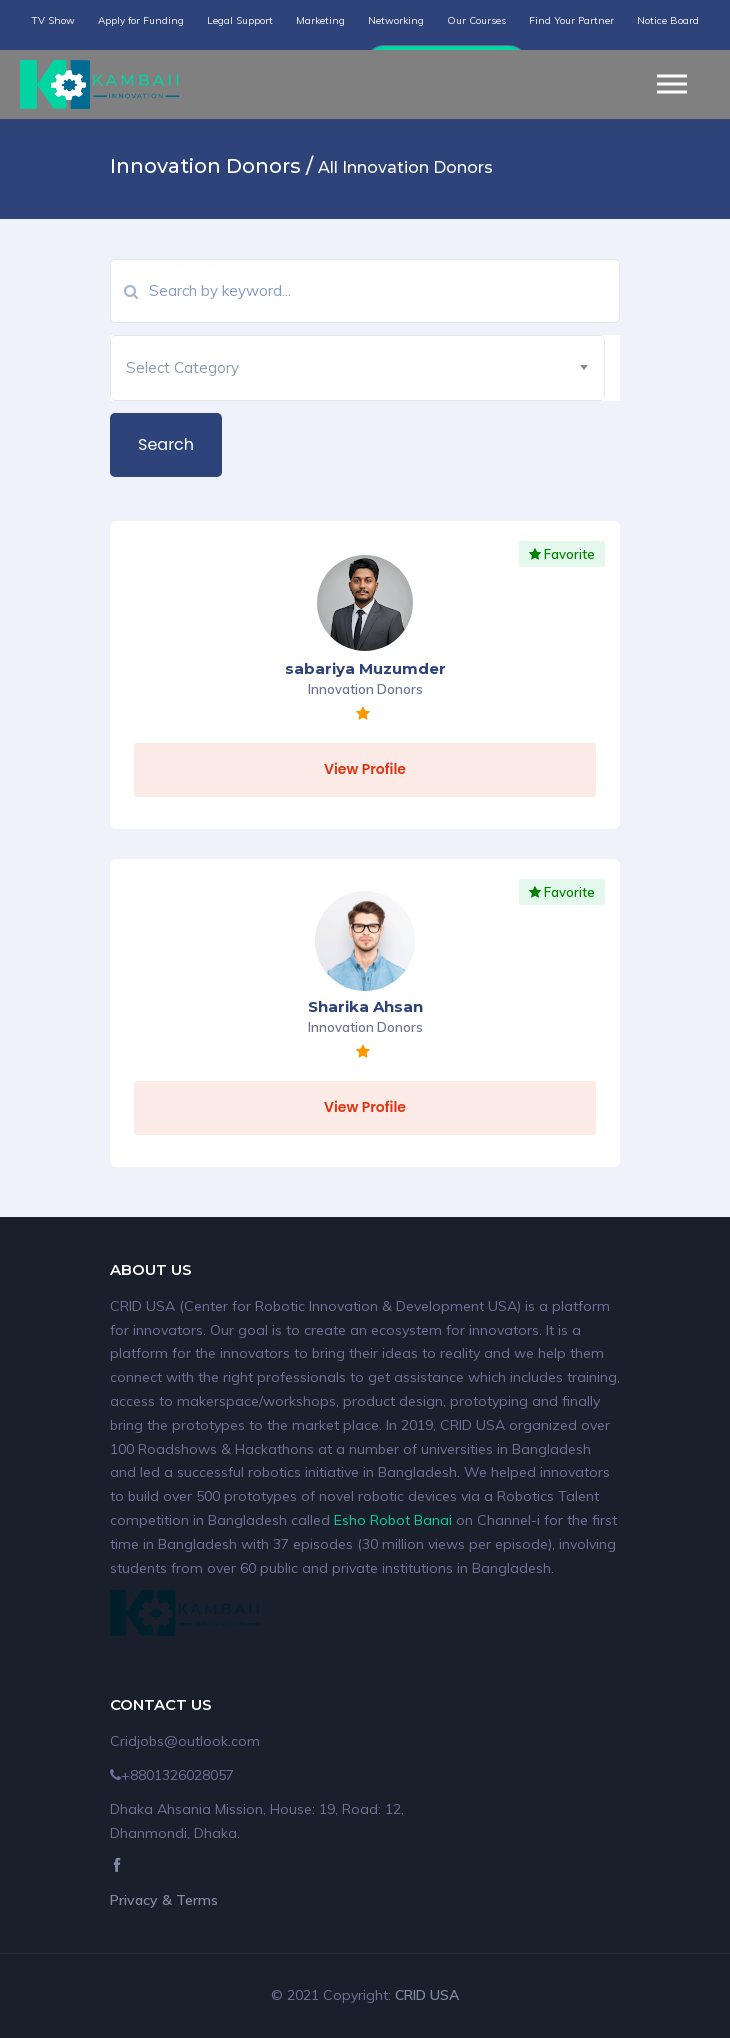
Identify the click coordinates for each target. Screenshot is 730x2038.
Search (166, 444)
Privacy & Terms (164, 1900)
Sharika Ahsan (365, 1006)
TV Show (53, 20)
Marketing (320, 20)
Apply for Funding (141, 20)
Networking (396, 20)
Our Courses (476, 20)
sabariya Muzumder (365, 668)
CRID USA (427, 1995)
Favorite (562, 554)
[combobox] (357, 368)
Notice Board (668, 20)
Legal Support (240, 20)
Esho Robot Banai (393, 1520)
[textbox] (357, 368)
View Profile (365, 769)
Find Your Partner (571, 20)
